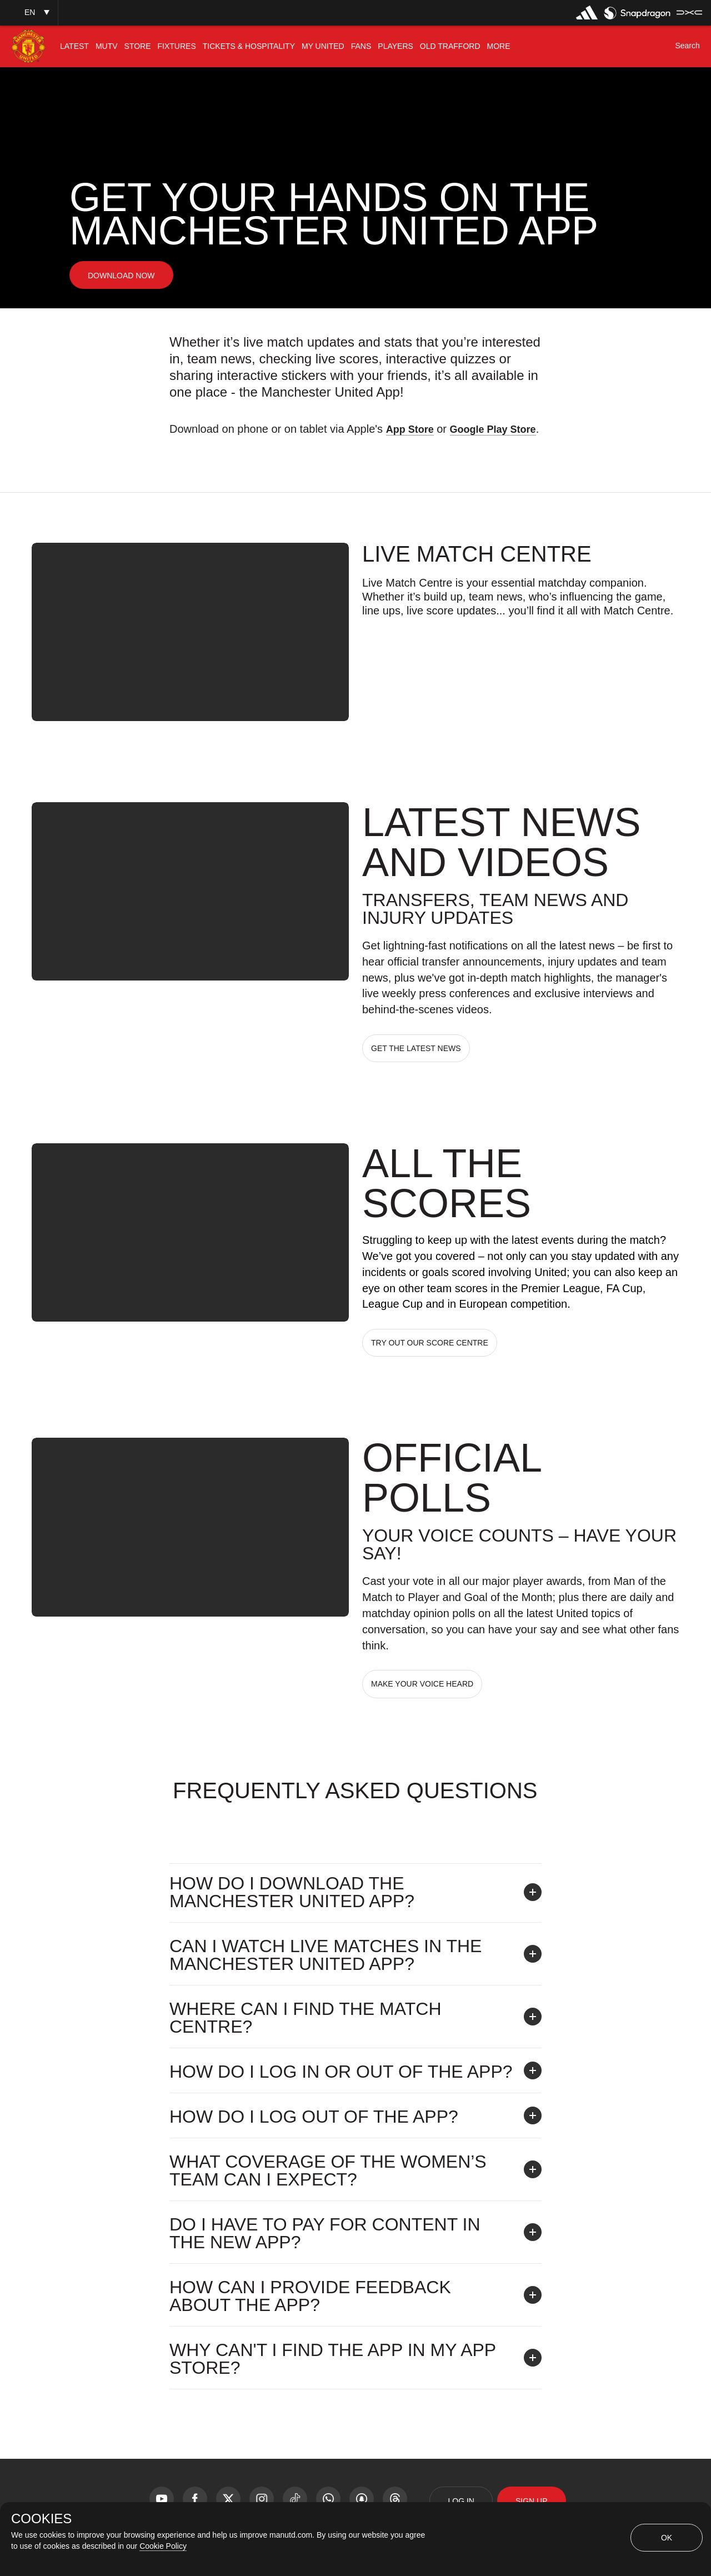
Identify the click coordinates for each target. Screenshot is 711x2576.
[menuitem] (74, 46)
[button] (29, 12)
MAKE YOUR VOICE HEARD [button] (422, 1683)
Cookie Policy (163, 2546)
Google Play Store (493, 429)
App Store (410, 429)
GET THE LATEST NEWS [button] (416, 1048)
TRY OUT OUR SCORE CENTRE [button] (429, 1342)
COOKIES (41, 2518)
